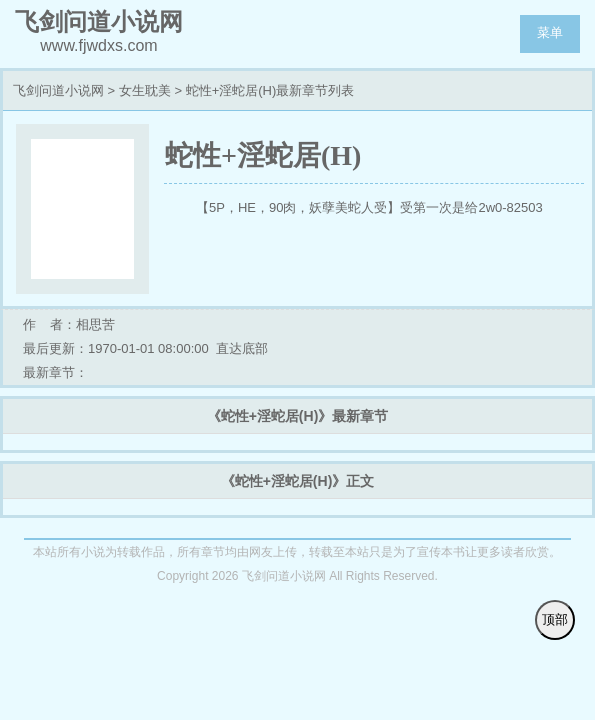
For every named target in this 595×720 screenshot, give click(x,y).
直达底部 (242, 348)
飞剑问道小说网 (58, 90)
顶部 (555, 619)
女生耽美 (145, 90)
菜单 (550, 32)
